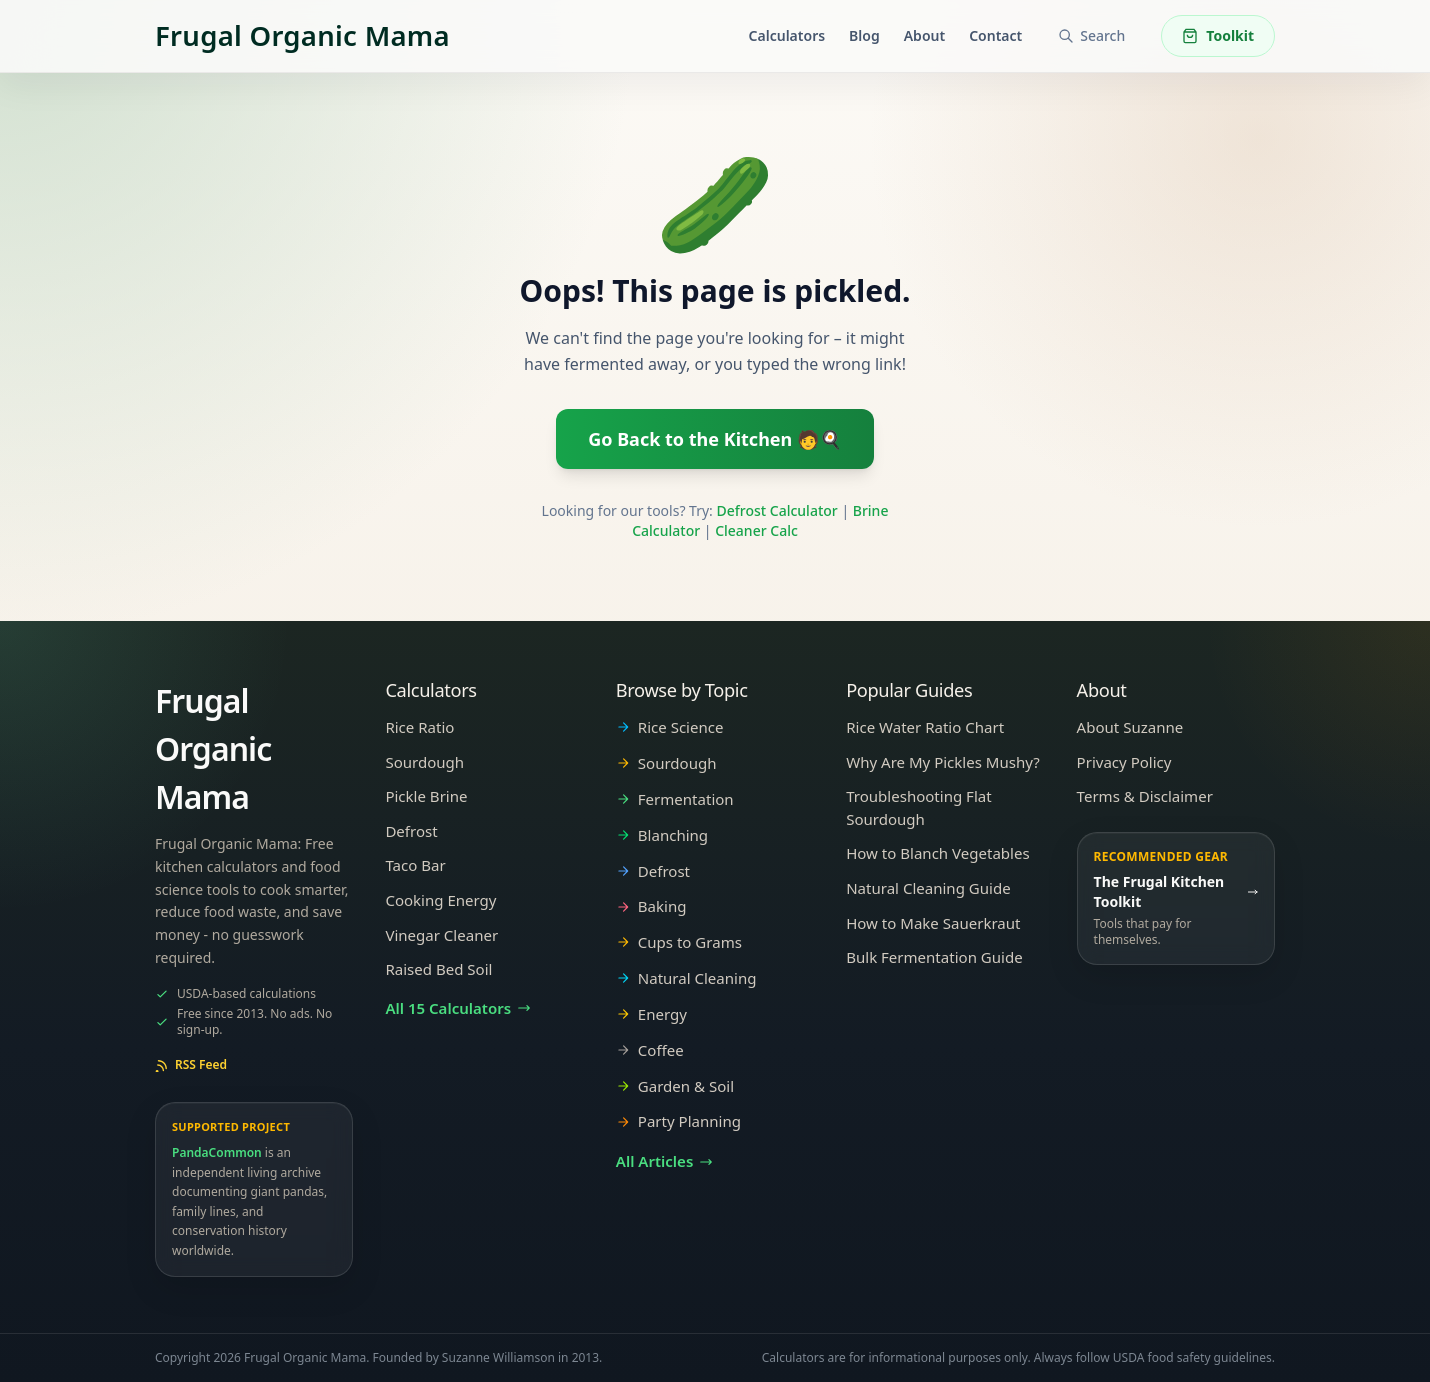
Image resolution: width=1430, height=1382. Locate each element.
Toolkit (1218, 35)
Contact (995, 35)
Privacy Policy (1124, 762)
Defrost (411, 831)
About (924, 35)
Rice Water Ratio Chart (925, 727)
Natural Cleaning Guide (928, 888)
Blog (864, 35)
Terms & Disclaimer (1145, 796)
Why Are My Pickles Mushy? (943, 762)
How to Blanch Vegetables (937, 853)
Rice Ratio (419, 727)
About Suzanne (1130, 727)
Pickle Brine (426, 796)
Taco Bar (415, 865)
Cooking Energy (440, 900)
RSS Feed (191, 1065)
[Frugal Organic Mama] (302, 36)
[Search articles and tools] (1091, 36)
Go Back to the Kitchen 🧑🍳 (715, 439)
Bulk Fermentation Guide (934, 957)
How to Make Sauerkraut (933, 923)
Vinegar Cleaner (441, 935)
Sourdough (424, 762)
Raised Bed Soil (438, 969)
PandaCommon (217, 1152)
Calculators (787, 35)
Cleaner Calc (756, 530)
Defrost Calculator (777, 510)
